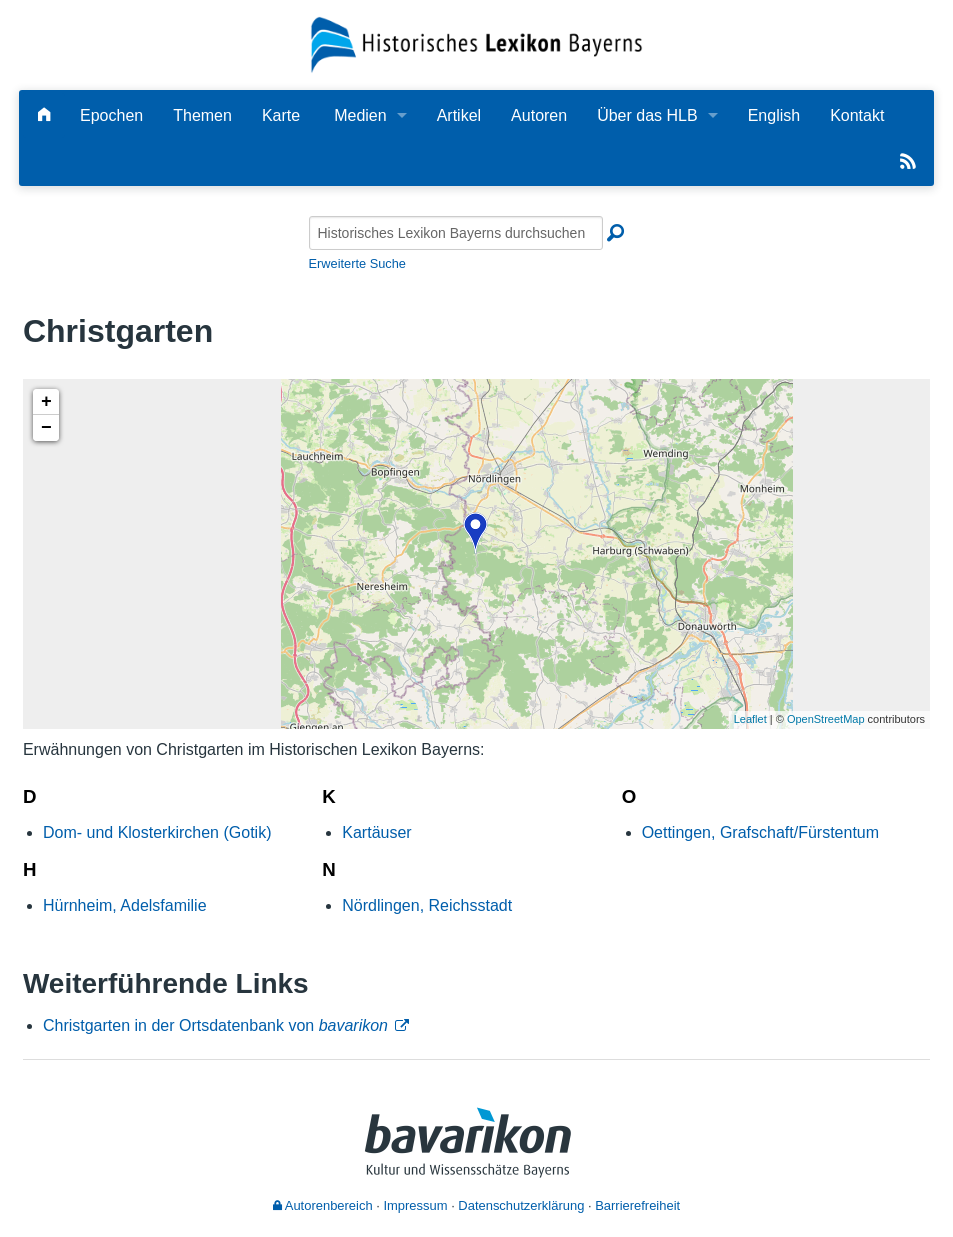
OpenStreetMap (826, 719)
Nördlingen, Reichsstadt (427, 905)
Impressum (415, 1205)
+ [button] (46, 402)
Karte (281, 115)
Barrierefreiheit (637, 1205)
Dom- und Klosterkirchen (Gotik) (157, 832)
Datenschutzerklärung (521, 1205)
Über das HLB (647, 115)
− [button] (46, 428)
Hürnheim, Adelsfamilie (125, 905)
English (774, 115)
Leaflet (750, 719)
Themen (202, 115)
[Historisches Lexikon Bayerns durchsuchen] (456, 233)
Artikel (459, 115)
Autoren (539, 115)
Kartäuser (376, 832)
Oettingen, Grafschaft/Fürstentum (760, 832)
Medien (360, 115)
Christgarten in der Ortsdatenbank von (215, 1025)
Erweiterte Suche (357, 263)
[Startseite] (477, 43)
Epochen (111, 115)
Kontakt (857, 115)
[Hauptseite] (44, 115)
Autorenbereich (323, 1205)
